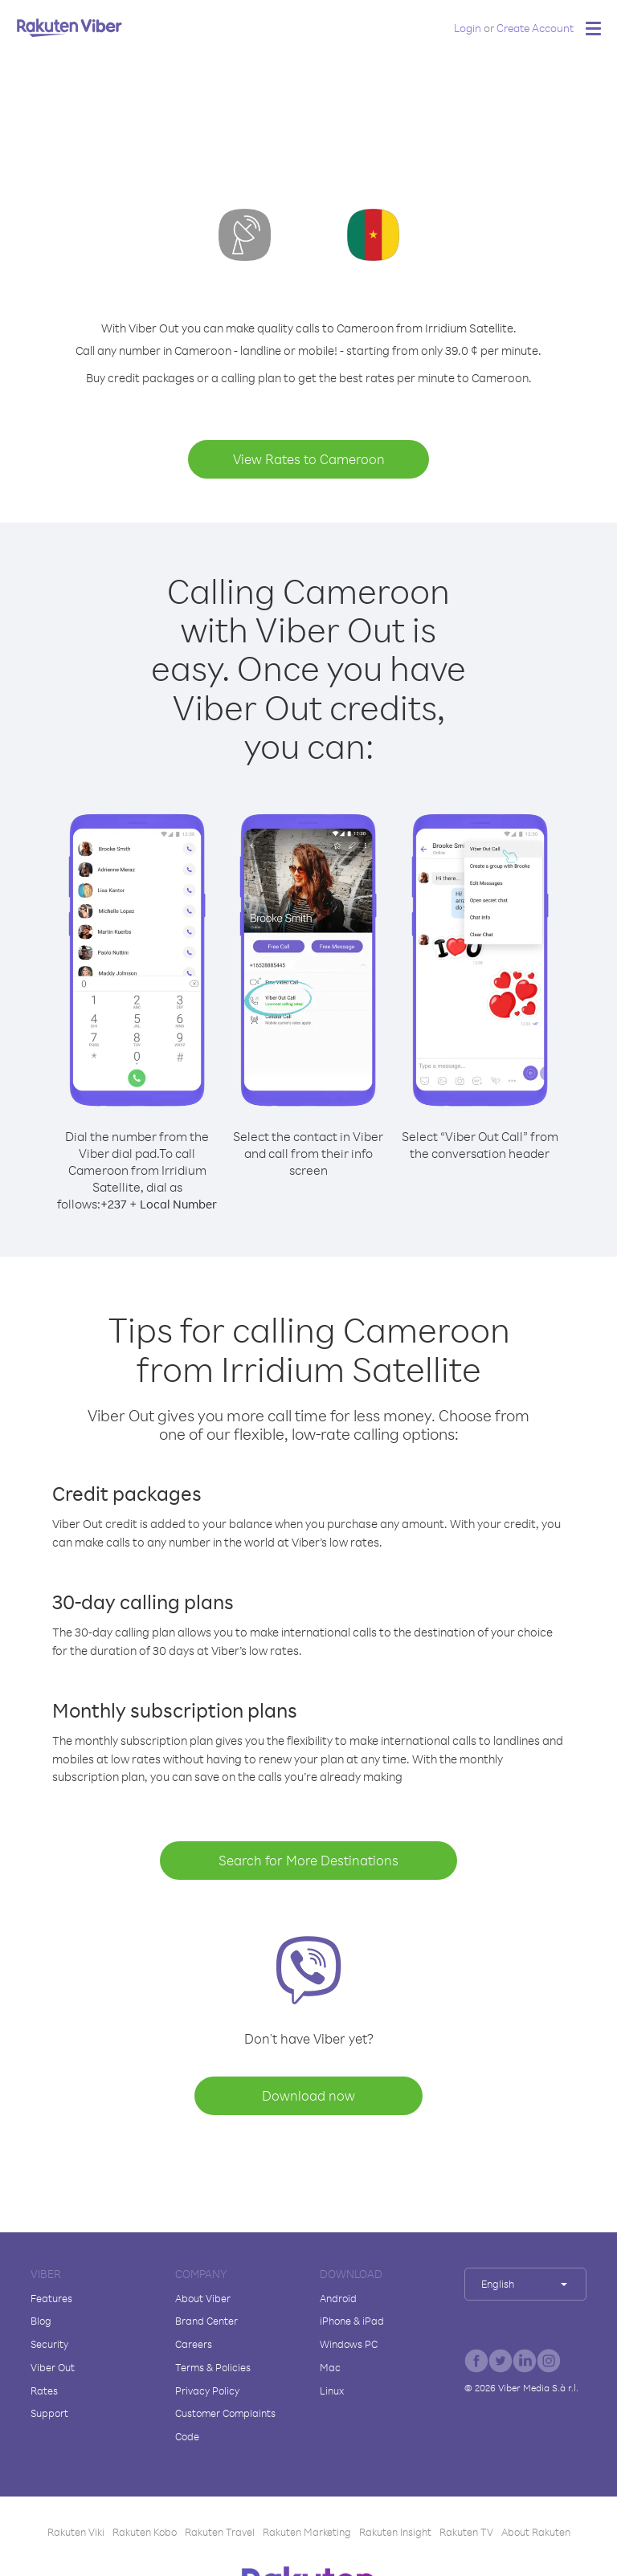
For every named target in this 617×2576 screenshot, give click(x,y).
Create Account (535, 28)
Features (51, 2298)
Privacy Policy (207, 2390)
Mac (330, 2367)
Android (338, 2298)
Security (49, 2344)
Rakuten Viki (75, 2531)
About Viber (203, 2298)
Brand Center (206, 2320)
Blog (41, 2320)
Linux (332, 2390)
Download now (308, 2095)
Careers (193, 2344)
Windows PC (349, 2344)
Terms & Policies (213, 2367)
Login (467, 28)
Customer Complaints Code (225, 2425)
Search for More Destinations (308, 1860)
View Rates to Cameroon (309, 458)
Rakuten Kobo (144, 2531)
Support (49, 2413)
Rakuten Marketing (307, 2531)
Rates (44, 2390)
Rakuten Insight (395, 2531)
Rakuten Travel (220, 2531)
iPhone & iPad (352, 2320)
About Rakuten (535, 2531)
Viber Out (53, 2367)
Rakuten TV (466, 2531)
